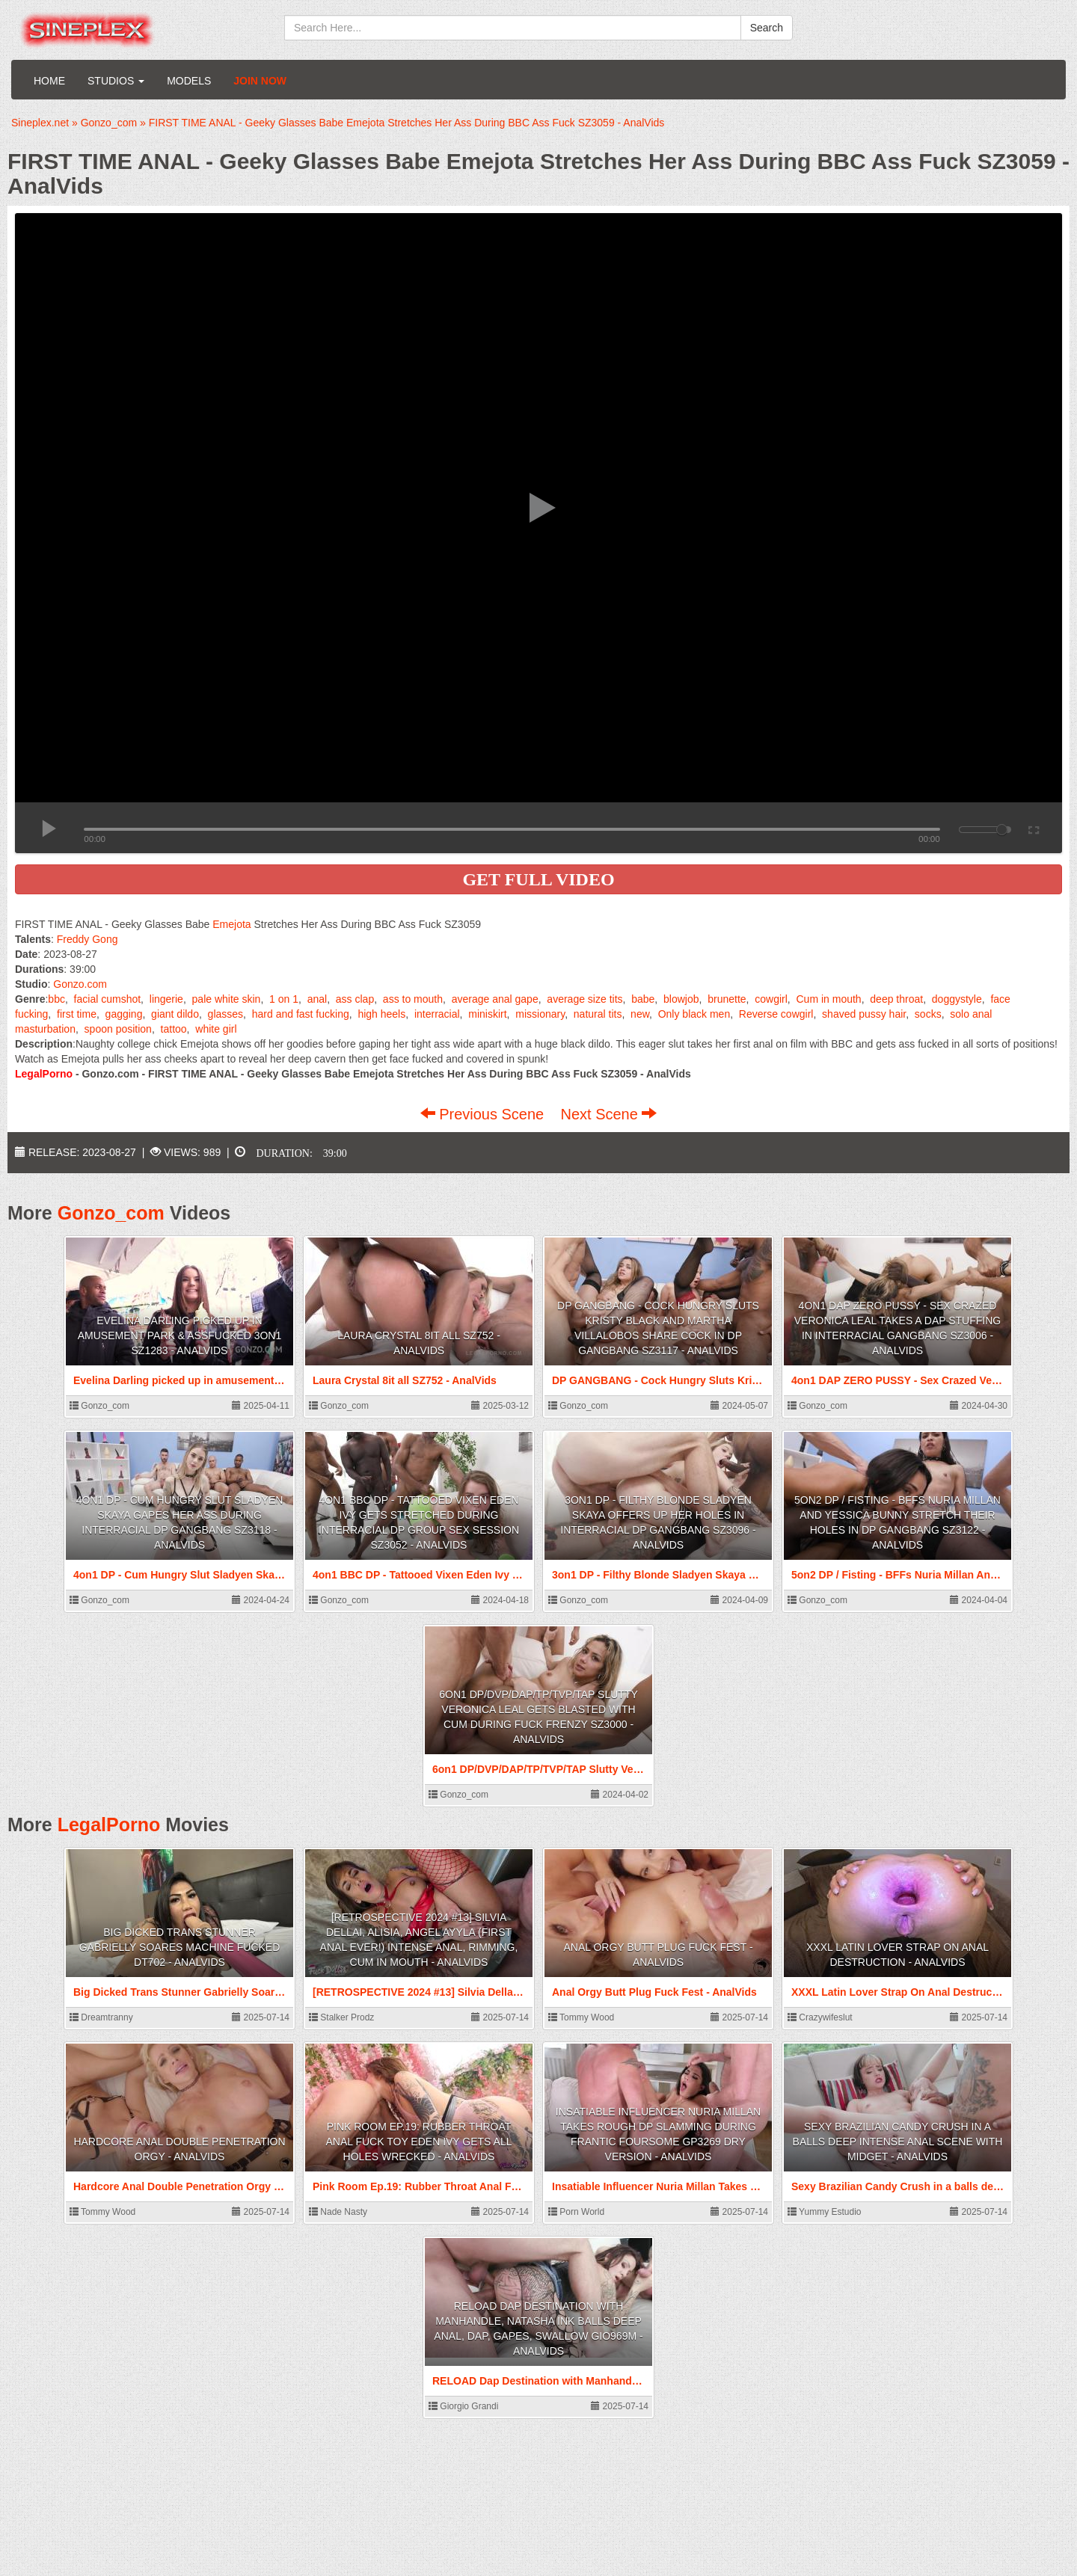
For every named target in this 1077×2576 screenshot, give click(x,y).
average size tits (584, 999)
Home (49, 81)
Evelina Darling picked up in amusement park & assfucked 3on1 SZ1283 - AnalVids (180, 1335)
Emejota (231, 924)
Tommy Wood (581, 2017)
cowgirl (771, 999)
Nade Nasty (338, 2212)
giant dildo (175, 1014)
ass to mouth (413, 999)
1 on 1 (283, 999)
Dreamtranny (101, 2017)
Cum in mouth (828, 999)
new (639, 1014)
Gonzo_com (111, 1212)
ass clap (355, 999)
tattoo (174, 1029)
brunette (727, 999)
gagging (124, 1014)
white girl (215, 1029)
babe (642, 999)
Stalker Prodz (341, 2017)
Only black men (694, 1014)
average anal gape (495, 999)
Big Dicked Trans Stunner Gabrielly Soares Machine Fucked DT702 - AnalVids (179, 1947)
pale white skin (226, 999)
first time (76, 1014)
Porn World (576, 2212)
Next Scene (608, 1114)
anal (317, 999)
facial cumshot (107, 999)
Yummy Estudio (824, 2212)
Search (766, 28)
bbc (56, 999)
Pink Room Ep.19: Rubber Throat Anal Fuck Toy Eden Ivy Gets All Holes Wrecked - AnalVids (419, 2141)
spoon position (118, 1029)
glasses (225, 1014)
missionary (540, 1014)
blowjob (681, 999)
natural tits (598, 1014)
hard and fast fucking (300, 1014)
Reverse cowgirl (776, 1014)
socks (928, 1014)
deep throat (896, 999)
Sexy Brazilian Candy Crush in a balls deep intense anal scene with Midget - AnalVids (898, 2141)
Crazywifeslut (820, 2017)
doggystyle (957, 999)
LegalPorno (109, 1824)
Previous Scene (484, 1114)
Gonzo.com (80, 984)
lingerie (166, 999)
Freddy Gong (87, 939)
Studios (116, 81)
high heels (381, 1014)
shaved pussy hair (864, 1014)
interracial (437, 1014)
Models (189, 81)
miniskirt (487, 1014)
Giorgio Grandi (463, 2406)
